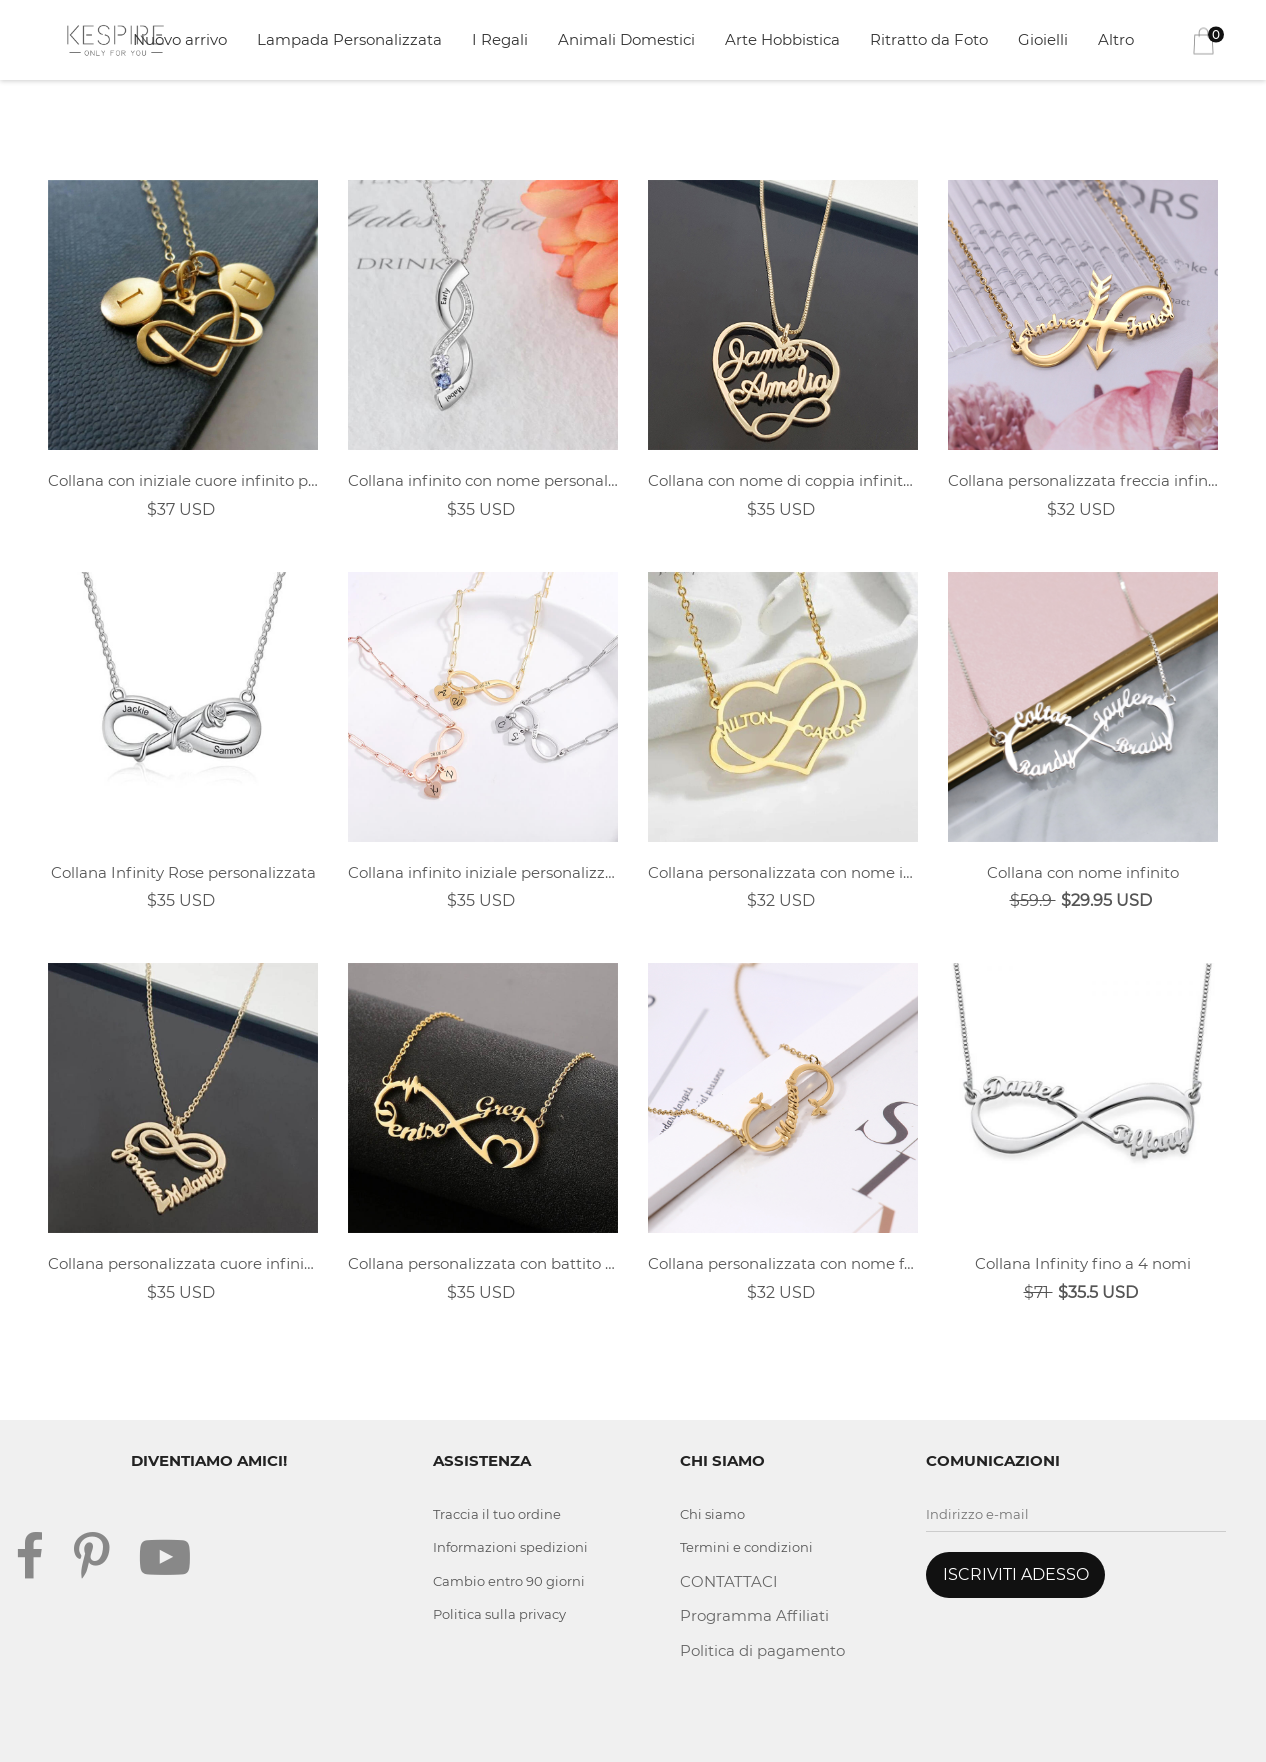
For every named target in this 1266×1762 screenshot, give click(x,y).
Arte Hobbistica (782, 39)
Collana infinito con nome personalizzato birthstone (483, 480)
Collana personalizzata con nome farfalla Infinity (783, 1263)
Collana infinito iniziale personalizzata (483, 872)
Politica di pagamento (762, 1650)
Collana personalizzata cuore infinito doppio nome (183, 1263)
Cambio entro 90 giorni (509, 1581)
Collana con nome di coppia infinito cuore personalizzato (783, 480)
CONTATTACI (729, 1581)
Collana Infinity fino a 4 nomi (1083, 1263)
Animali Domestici (626, 39)
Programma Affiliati (754, 1615)
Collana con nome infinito (1083, 872)
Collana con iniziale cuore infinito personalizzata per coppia (183, 480)
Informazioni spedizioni (510, 1547)
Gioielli (1043, 39)
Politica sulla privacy (499, 1614)
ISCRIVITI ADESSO (1016, 1574)
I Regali (500, 39)
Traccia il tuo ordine (497, 1514)
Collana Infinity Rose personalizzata (183, 872)
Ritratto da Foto (929, 39)
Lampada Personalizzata (349, 39)
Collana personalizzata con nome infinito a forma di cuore (783, 872)
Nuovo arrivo (180, 39)
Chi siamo (712, 1514)
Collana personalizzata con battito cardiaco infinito (483, 1263)
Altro (1116, 39)
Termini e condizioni (746, 1547)
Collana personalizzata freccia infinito (1083, 480)
